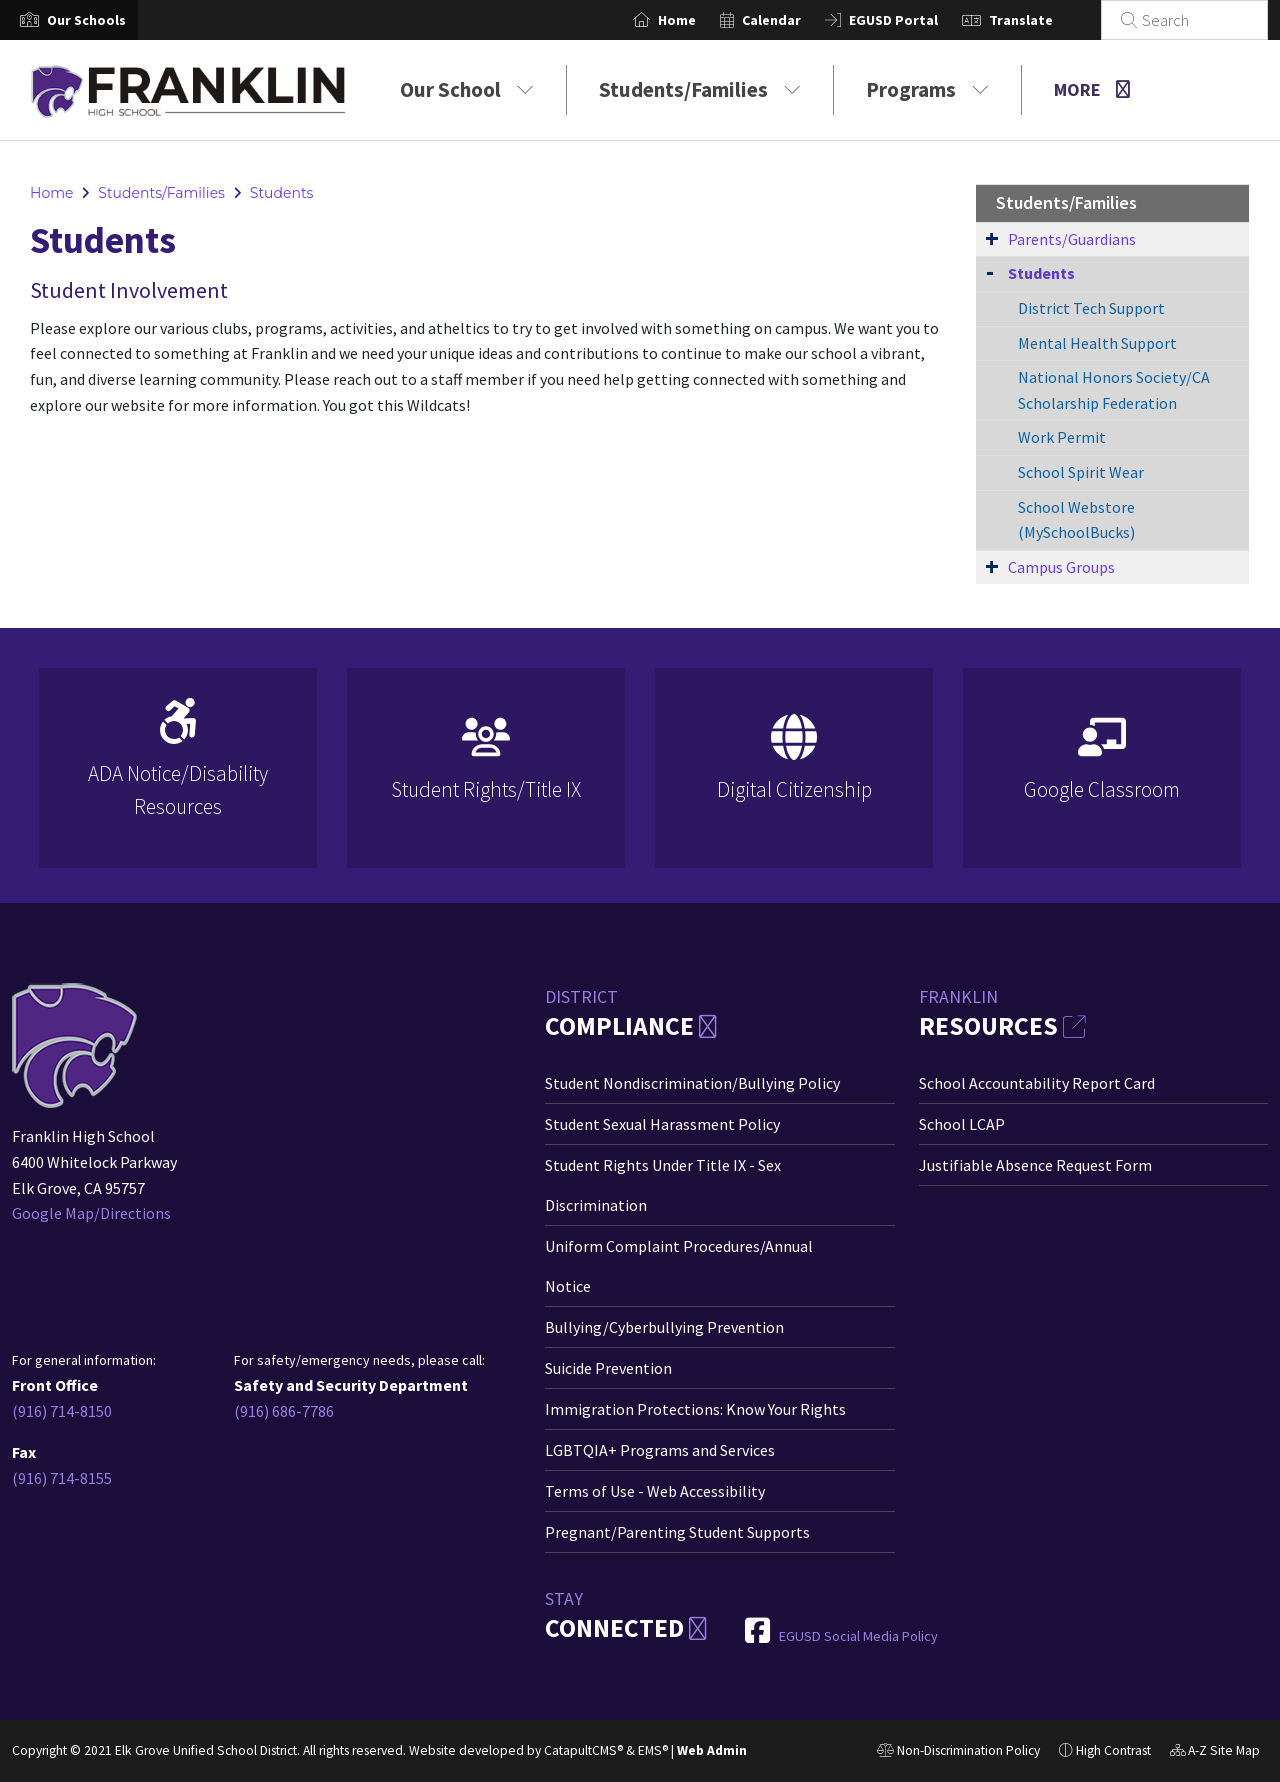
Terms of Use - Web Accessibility (655, 1491)
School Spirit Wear (1081, 472)
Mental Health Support (1097, 343)
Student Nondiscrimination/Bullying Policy (692, 1083)
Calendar (795, 20)
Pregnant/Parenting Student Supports (677, 1532)
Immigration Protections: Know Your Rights (695, 1409)
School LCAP (962, 1124)
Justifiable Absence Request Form (1035, 1165)
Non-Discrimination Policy (958, 1753)
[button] (86, 20)
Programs (927, 89)
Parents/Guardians (1072, 239)
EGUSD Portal (917, 20)
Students (282, 193)
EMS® (653, 1750)
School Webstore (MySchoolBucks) (1076, 520)
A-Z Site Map (1215, 1753)
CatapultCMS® (583, 1750)
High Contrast (1113, 1750)
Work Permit (1062, 437)
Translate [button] (1045, 20)
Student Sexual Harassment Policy (662, 1124)
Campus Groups (1061, 567)
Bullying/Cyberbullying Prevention (664, 1327)
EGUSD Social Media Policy (858, 1636)
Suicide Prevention (608, 1368)
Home (701, 20)
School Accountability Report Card (1037, 1083)
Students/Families (700, 89)
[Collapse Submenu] (990, 271)
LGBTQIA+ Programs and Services (660, 1450)
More (1092, 89)
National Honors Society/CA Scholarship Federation (1114, 390)
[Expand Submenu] (992, 238)
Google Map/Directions (91, 1213)
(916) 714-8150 (62, 1411)
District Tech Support (1091, 308)
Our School (467, 89)
